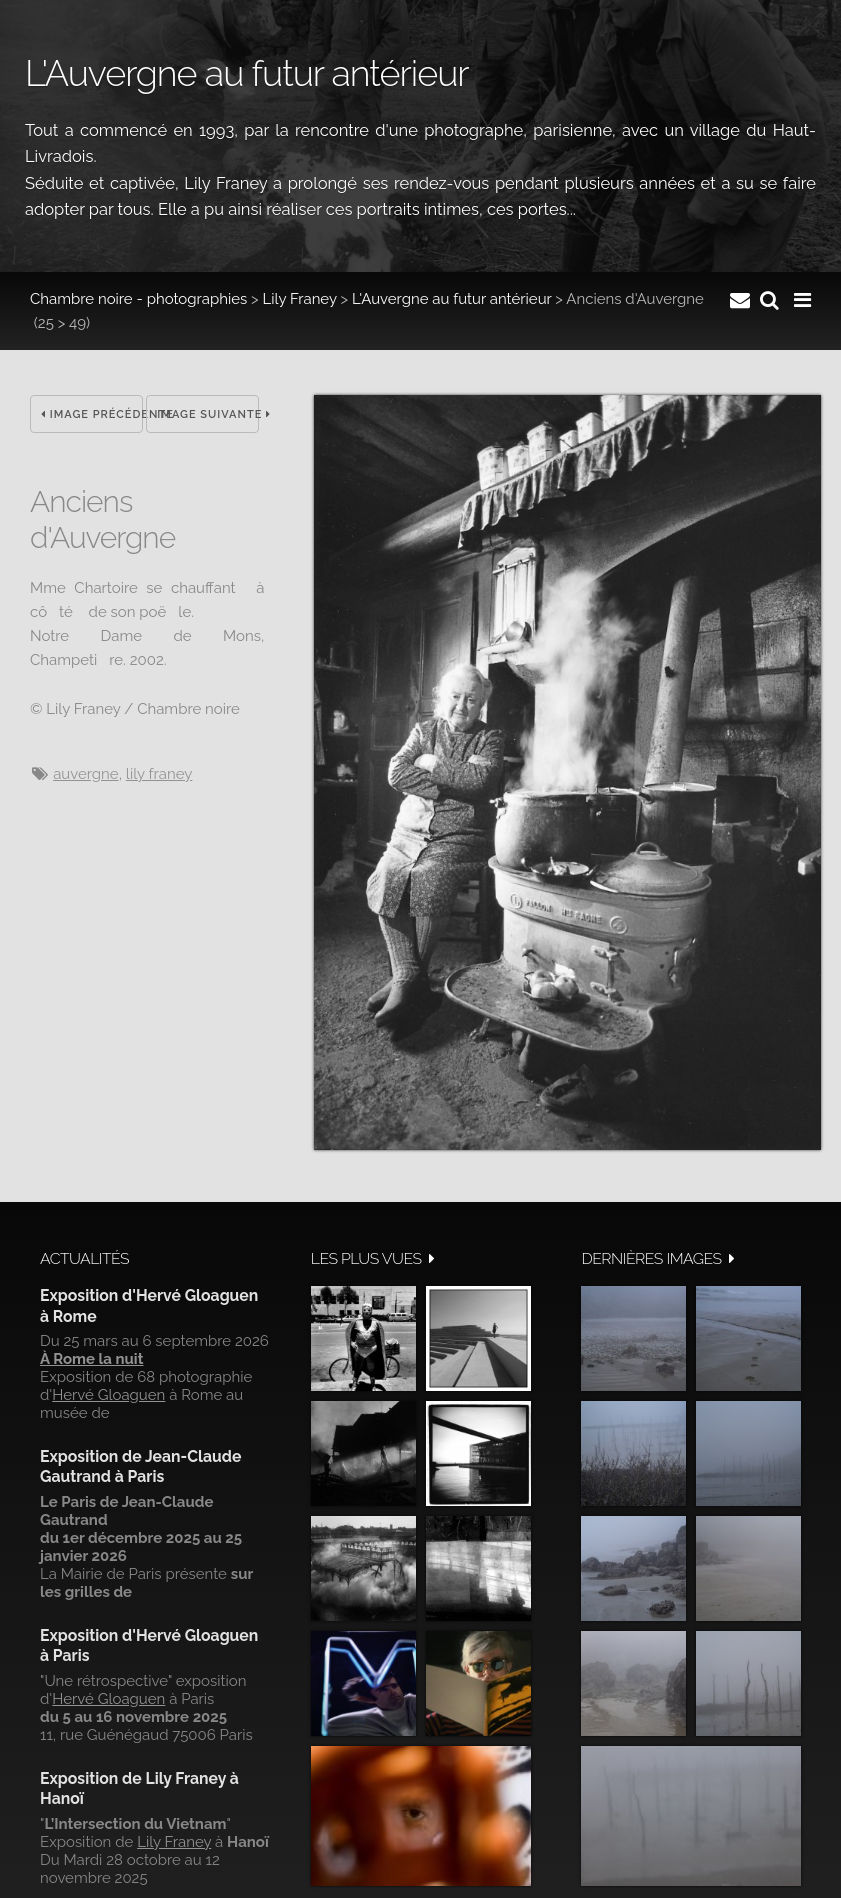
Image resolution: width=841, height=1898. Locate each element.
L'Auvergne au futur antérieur (452, 299)
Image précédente (91, 414)
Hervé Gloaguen (108, 1395)
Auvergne (86, 774)
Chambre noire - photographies (138, 299)
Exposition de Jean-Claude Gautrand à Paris (140, 1466)
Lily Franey (300, 299)
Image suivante (207, 414)
